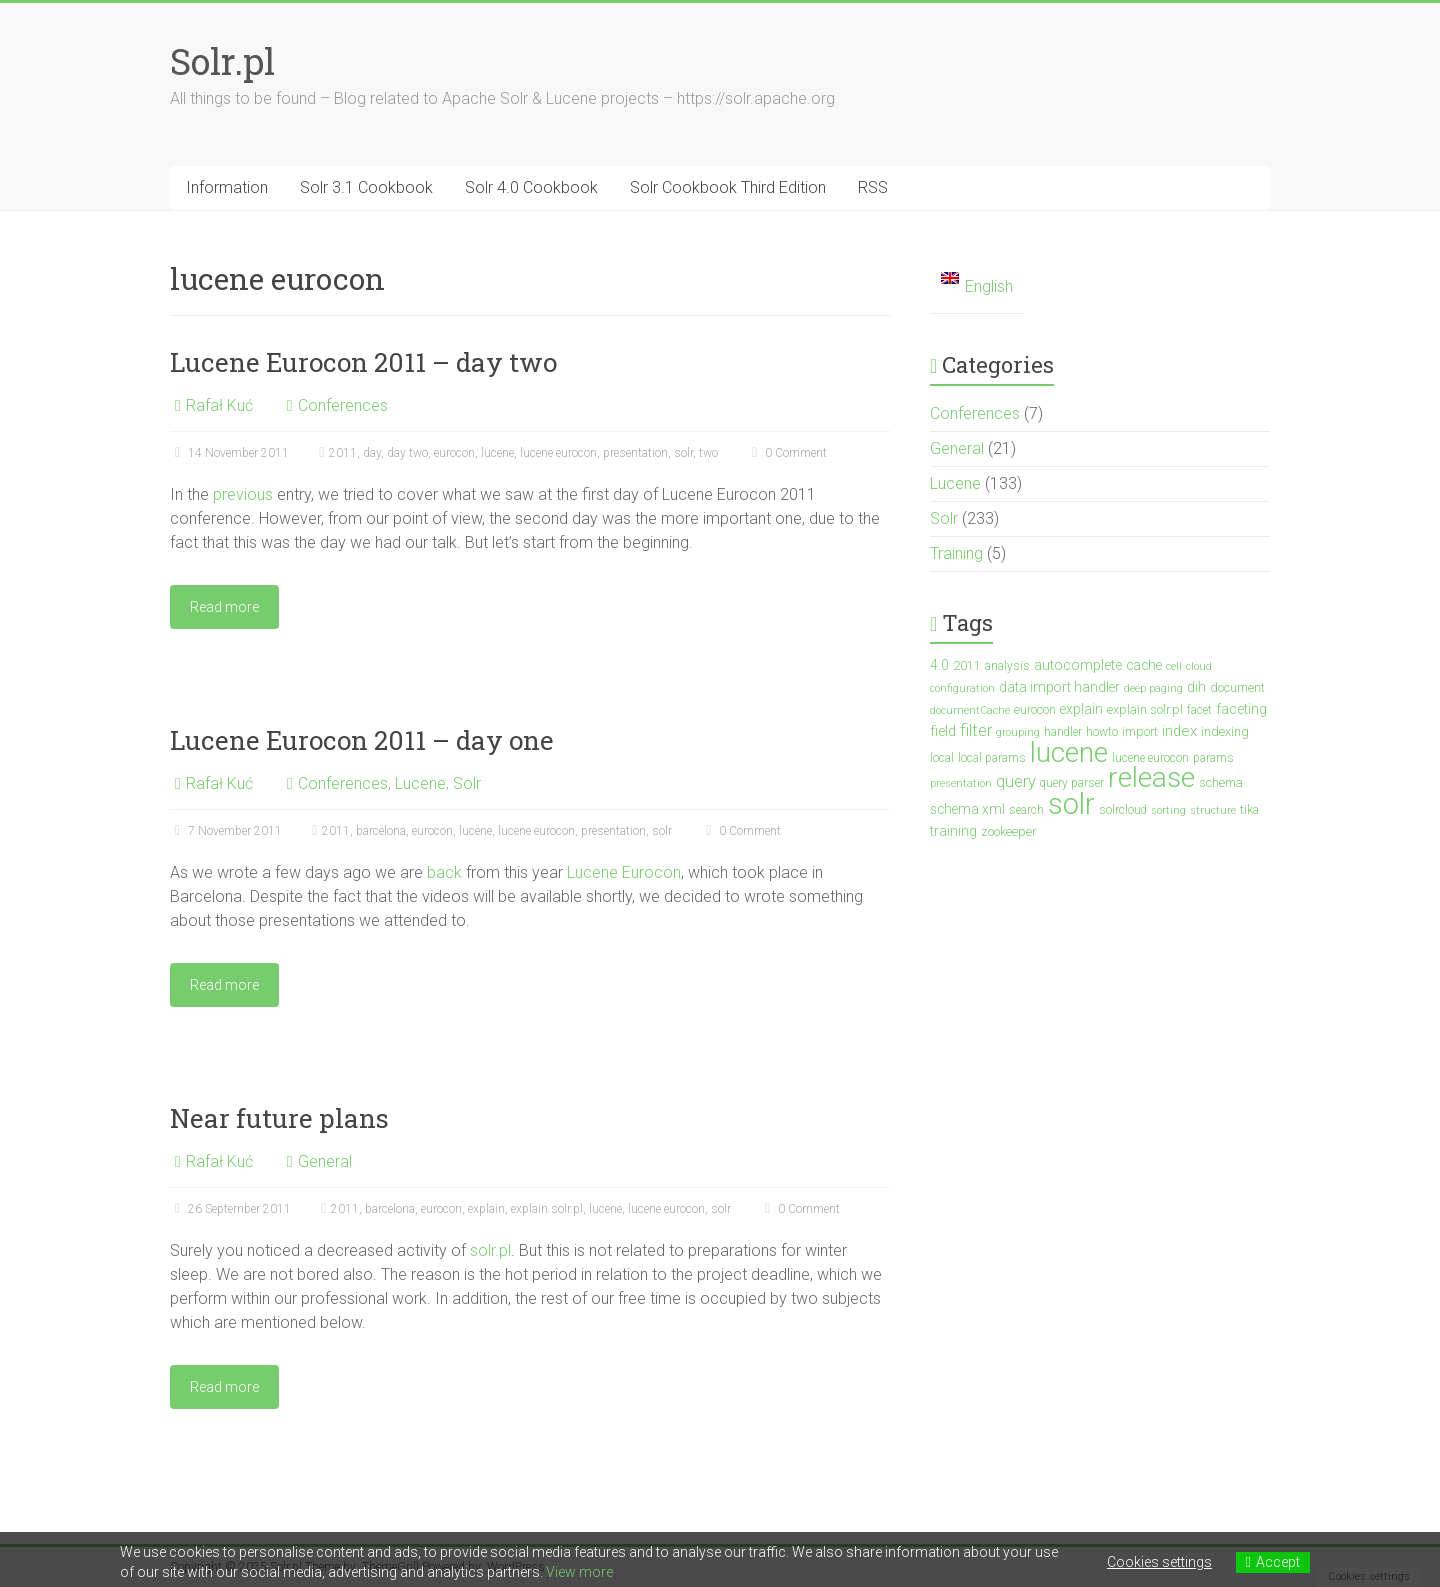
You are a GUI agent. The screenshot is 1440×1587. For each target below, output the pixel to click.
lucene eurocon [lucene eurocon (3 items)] (1150, 758)
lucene (497, 453)
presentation (635, 453)
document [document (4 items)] (1237, 687)
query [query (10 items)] (1016, 781)
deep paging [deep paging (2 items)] (1153, 688)
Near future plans (279, 1118)
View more (579, 1572)
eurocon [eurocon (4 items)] (1035, 709)
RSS (873, 187)
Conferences (343, 405)
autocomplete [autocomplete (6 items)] (1078, 665)
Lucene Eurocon (624, 872)
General (325, 1161)
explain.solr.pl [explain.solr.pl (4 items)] (1145, 709)
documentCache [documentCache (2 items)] (970, 710)
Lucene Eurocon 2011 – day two (363, 362)
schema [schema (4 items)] (1221, 782)
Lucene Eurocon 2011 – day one (362, 740)
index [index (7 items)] (1179, 731)
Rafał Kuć (219, 405)
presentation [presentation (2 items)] (961, 783)
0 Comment (787, 453)
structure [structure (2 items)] (1213, 810)
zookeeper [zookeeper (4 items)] (1008, 831)
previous (243, 494)
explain (486, 1209)
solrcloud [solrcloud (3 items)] (1123, 810)
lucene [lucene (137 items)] (1069, 752)
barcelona (381, 831)
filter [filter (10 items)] (976, 730)
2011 (343, 453)
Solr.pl (222, 61)
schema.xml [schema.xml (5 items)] (967, 809)
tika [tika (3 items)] (1249, 810)
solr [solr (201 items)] (1071, 804)
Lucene (420, 783)
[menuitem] (977, 287)
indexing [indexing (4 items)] (1225, 731)
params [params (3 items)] (1213, 758)
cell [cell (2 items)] (1174, 666)
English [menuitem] (989, 286)
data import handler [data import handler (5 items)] (1059, 687)
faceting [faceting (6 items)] (1241, 709)
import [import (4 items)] (1140, 731)
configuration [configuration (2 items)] (962, 688)
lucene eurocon (558, 453)
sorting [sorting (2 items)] (1168, 810)
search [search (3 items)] (1026, 810)
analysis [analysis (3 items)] (1007, 666)
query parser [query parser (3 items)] (1072, 783)
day (372, 453)
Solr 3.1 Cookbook (366, 187)
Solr (467, 783)
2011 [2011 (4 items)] (967, 665)
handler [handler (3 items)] (1063, 732)
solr (683, 453)
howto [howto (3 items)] (1102, 732)
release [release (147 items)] (1151, 777)
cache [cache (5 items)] (1144, 665)
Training (956, 553)
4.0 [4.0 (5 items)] (939, 665)
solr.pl (490, 1250)
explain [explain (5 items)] (1081, 709)
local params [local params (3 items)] (992, 758)
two (708, 453)
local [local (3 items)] (942, 758)
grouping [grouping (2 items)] (1018, 732)
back (444, 872)
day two (407, 453)
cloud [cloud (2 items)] (1199, 666)
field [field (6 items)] (943, 731)
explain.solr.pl (547, 1209)
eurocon (454, 453)
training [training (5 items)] (953, 831)
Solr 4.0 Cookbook (531, 187)
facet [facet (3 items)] (1199, 710)
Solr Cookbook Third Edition (728, 187)
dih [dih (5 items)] (1196, 687)
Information (227, 187)
